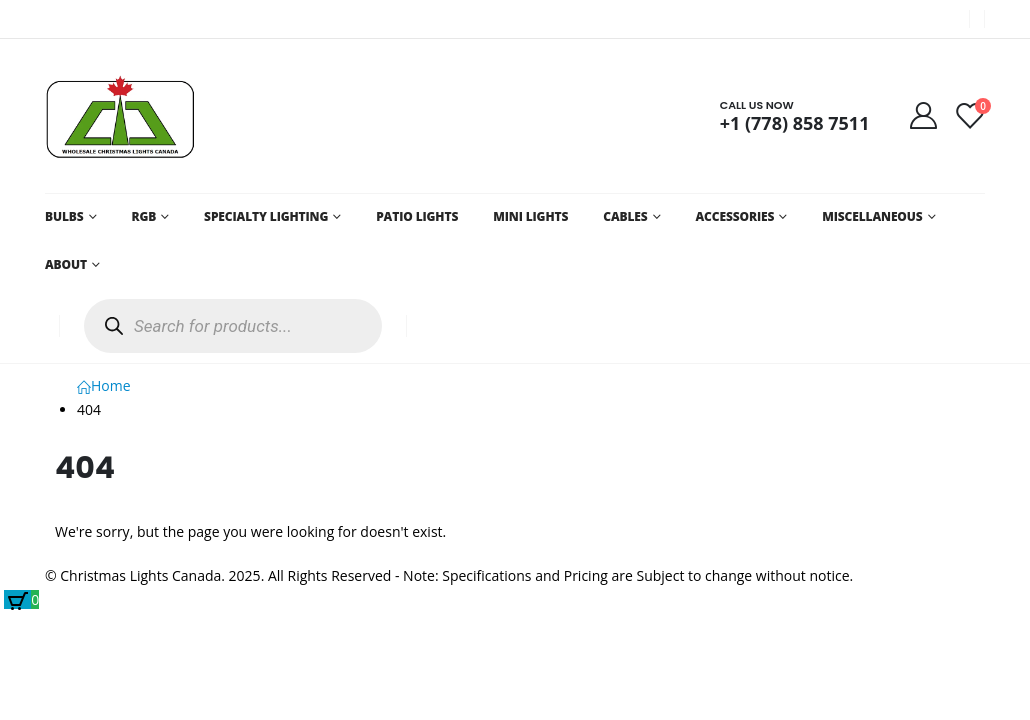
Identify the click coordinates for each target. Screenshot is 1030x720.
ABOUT (66, 264)
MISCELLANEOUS (872, 216)
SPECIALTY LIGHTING (266, 216)
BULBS (64, 216)
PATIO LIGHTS (417, 216)
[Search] (113, 326)
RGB (143, 216)
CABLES (625, 216)
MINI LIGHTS (530, 216)
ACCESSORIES (735, 216)
